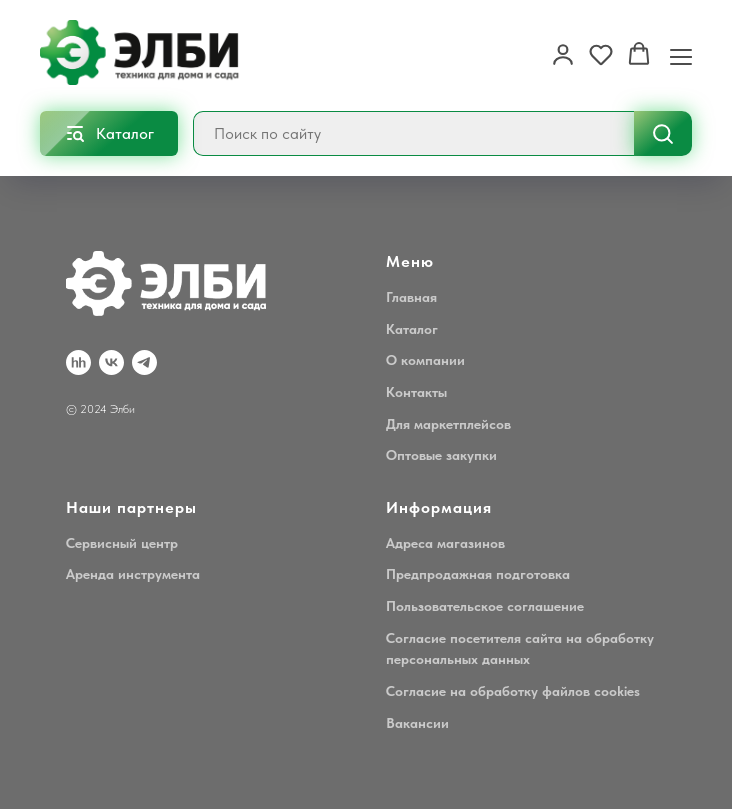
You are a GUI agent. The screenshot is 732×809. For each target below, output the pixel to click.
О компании (425, 360)
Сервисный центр (122, 543)
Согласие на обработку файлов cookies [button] (513, 691)
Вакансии (417, 723)
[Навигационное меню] (681, 55)
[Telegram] (144, 362)
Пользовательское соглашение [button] (485, 606)
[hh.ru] (78, 362)
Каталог (412, 329)
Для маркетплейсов (448, 424)
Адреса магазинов (445, 543)
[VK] (111, 362)
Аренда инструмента (133, 574)
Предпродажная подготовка (478, 574)
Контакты (416, 392)
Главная (411, 297)
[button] (563, 54)
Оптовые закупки (441, 455)
